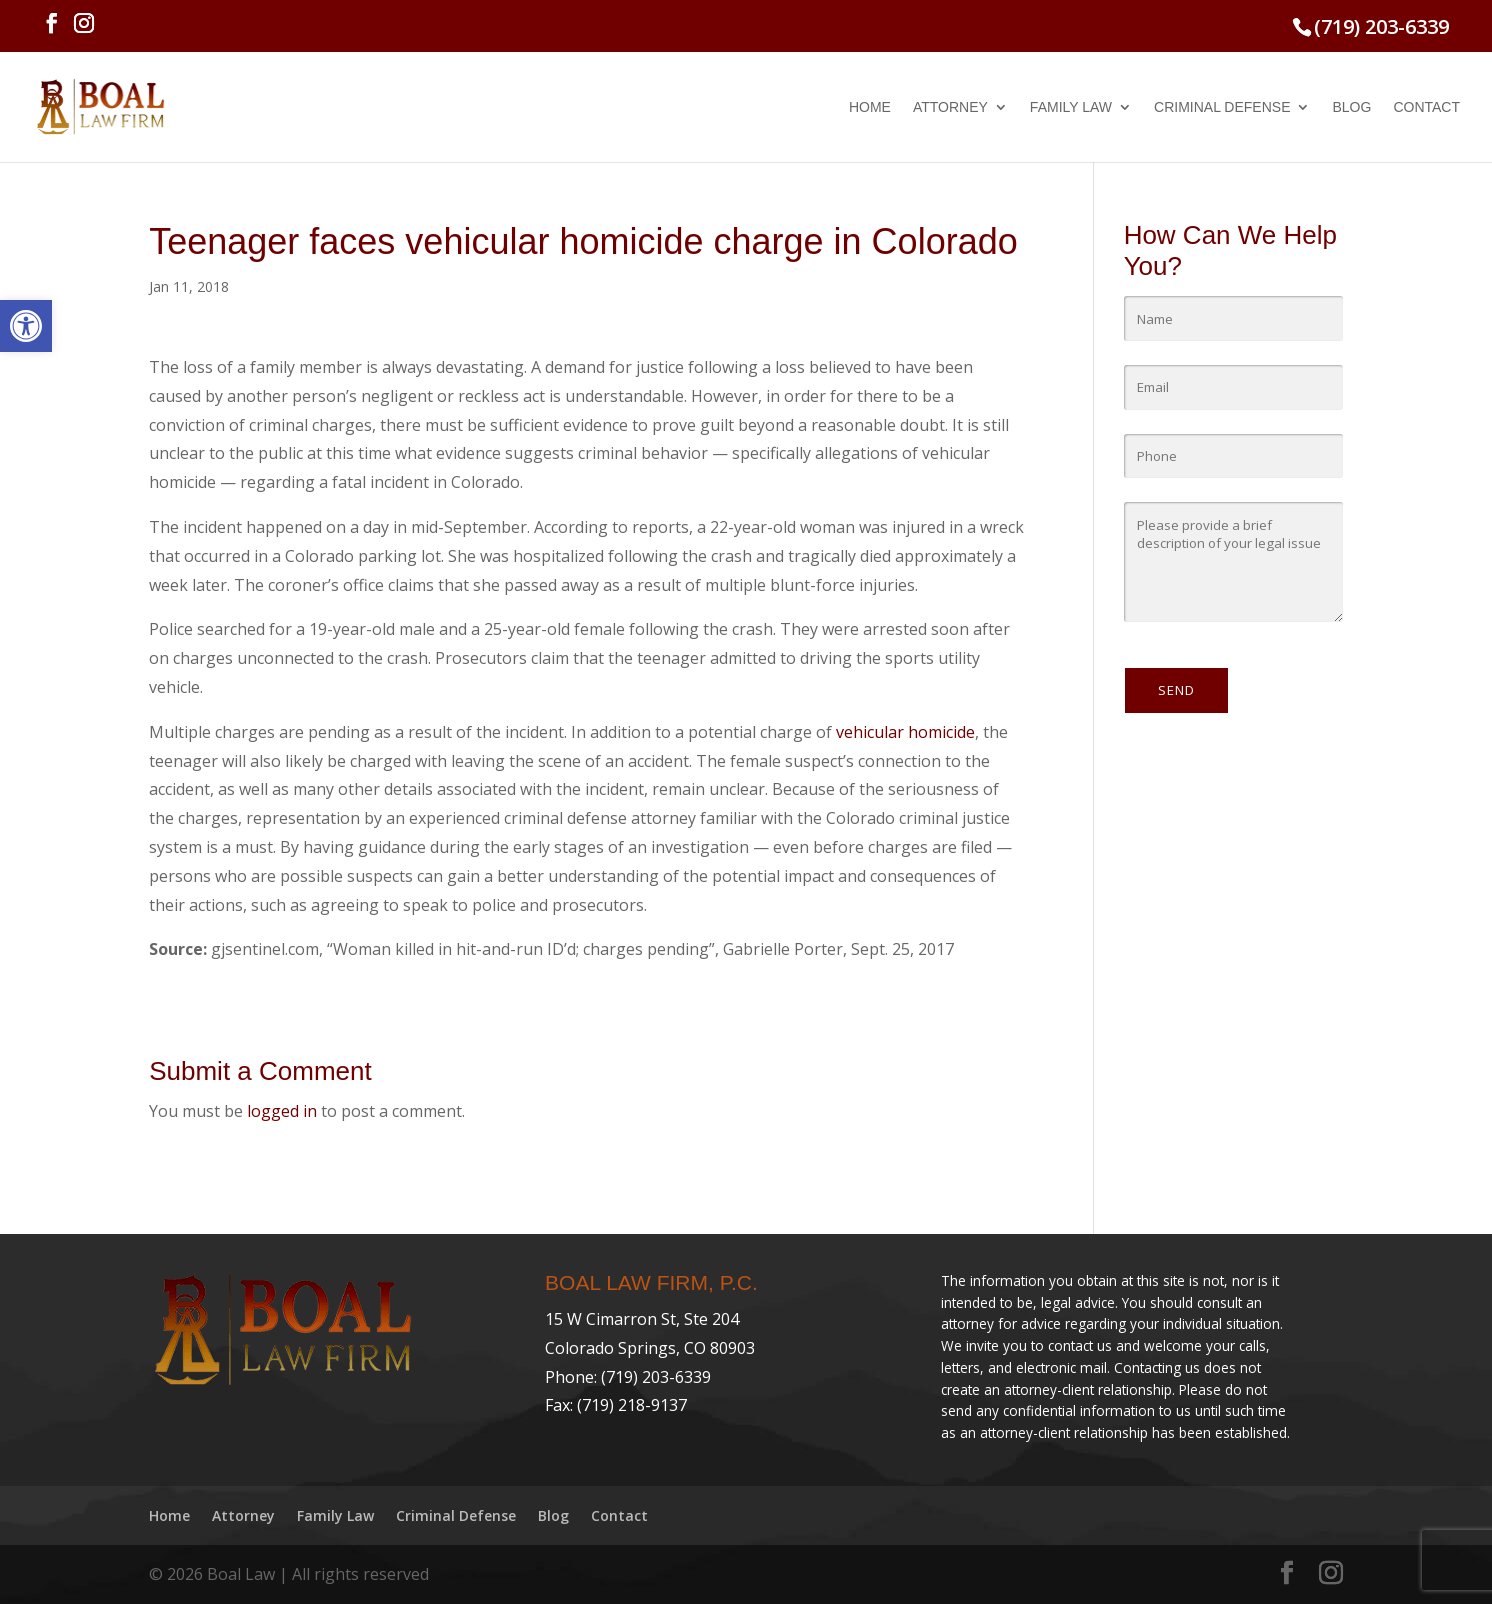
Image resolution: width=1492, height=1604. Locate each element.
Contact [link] (1426, 107)
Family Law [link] (1071, 107)
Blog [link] (1351, 107)
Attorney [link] (950, 107)
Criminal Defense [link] (1222, 107)
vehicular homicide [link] (905, 732)
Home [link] (870, 107)
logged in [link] (282, 1111)
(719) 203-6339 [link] (1381, 26)
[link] (26, 326)
